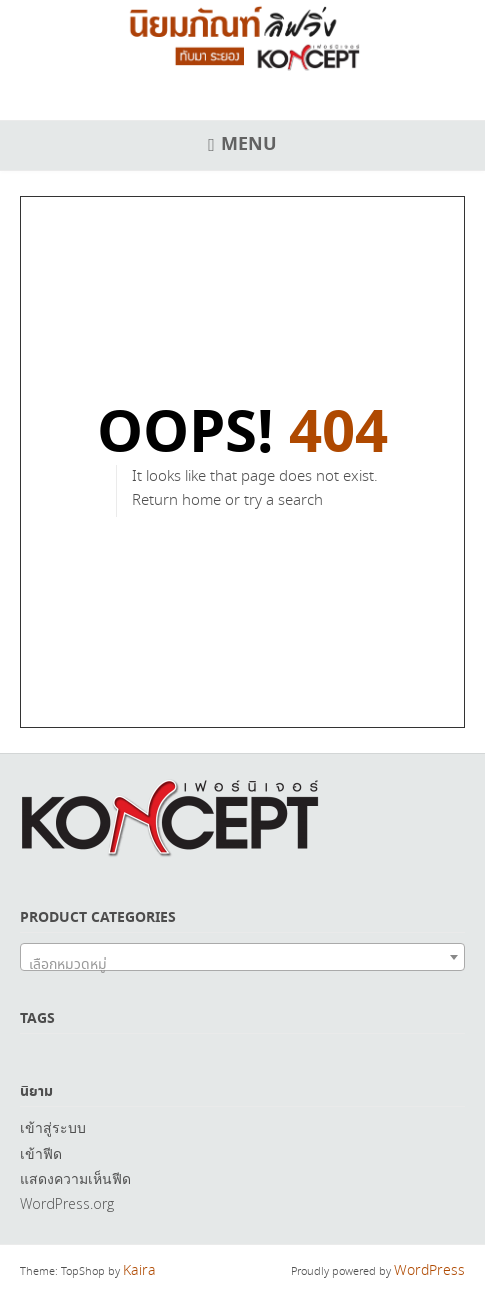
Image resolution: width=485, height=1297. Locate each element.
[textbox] (242, 965)
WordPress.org (67, 1203)
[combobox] (242, 957)
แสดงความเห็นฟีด (75, 1178)
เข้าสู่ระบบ (53, 1127)
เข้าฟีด (41, 1153)
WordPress (429, 1271)
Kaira (139, 1271)
